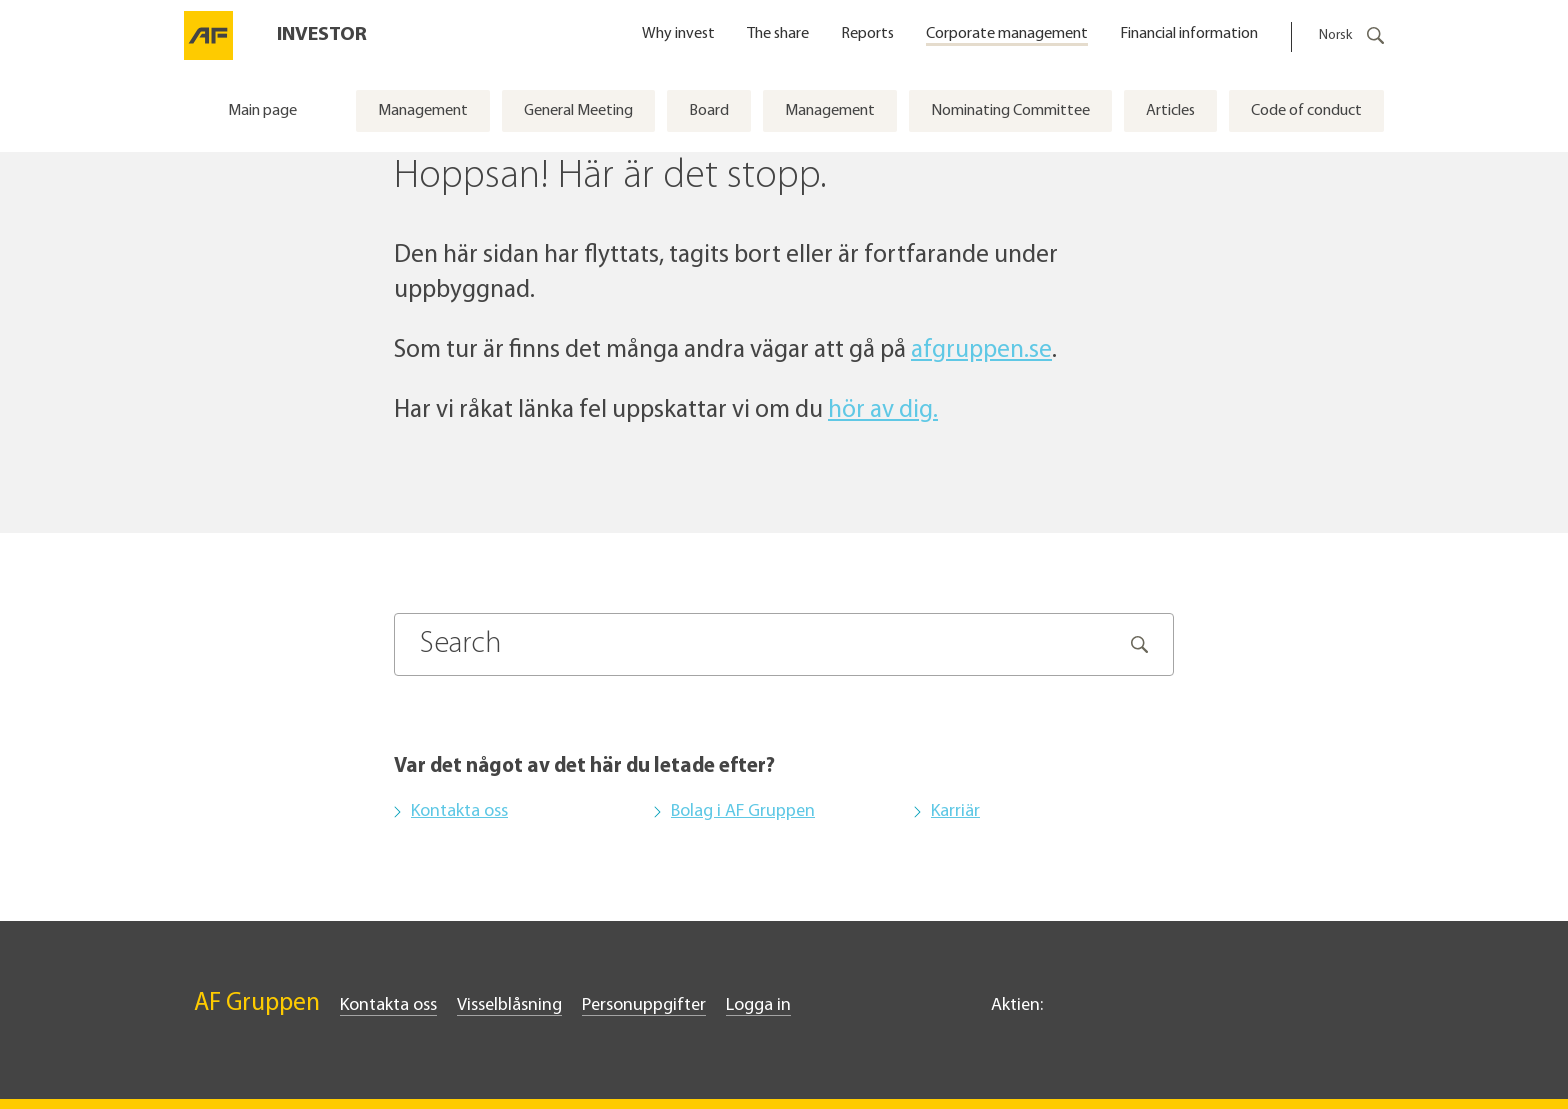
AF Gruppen (257, 1003)
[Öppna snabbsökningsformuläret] (1373, 35)
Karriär (955, 811)
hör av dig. (883, 410)
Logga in (758, 1005)
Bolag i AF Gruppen (743, 811)
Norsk (1335, 35)
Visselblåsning (509, 1005)
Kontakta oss (459, 811)
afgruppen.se (981, 350)
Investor (322, 35)
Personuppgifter (644, 1005)
